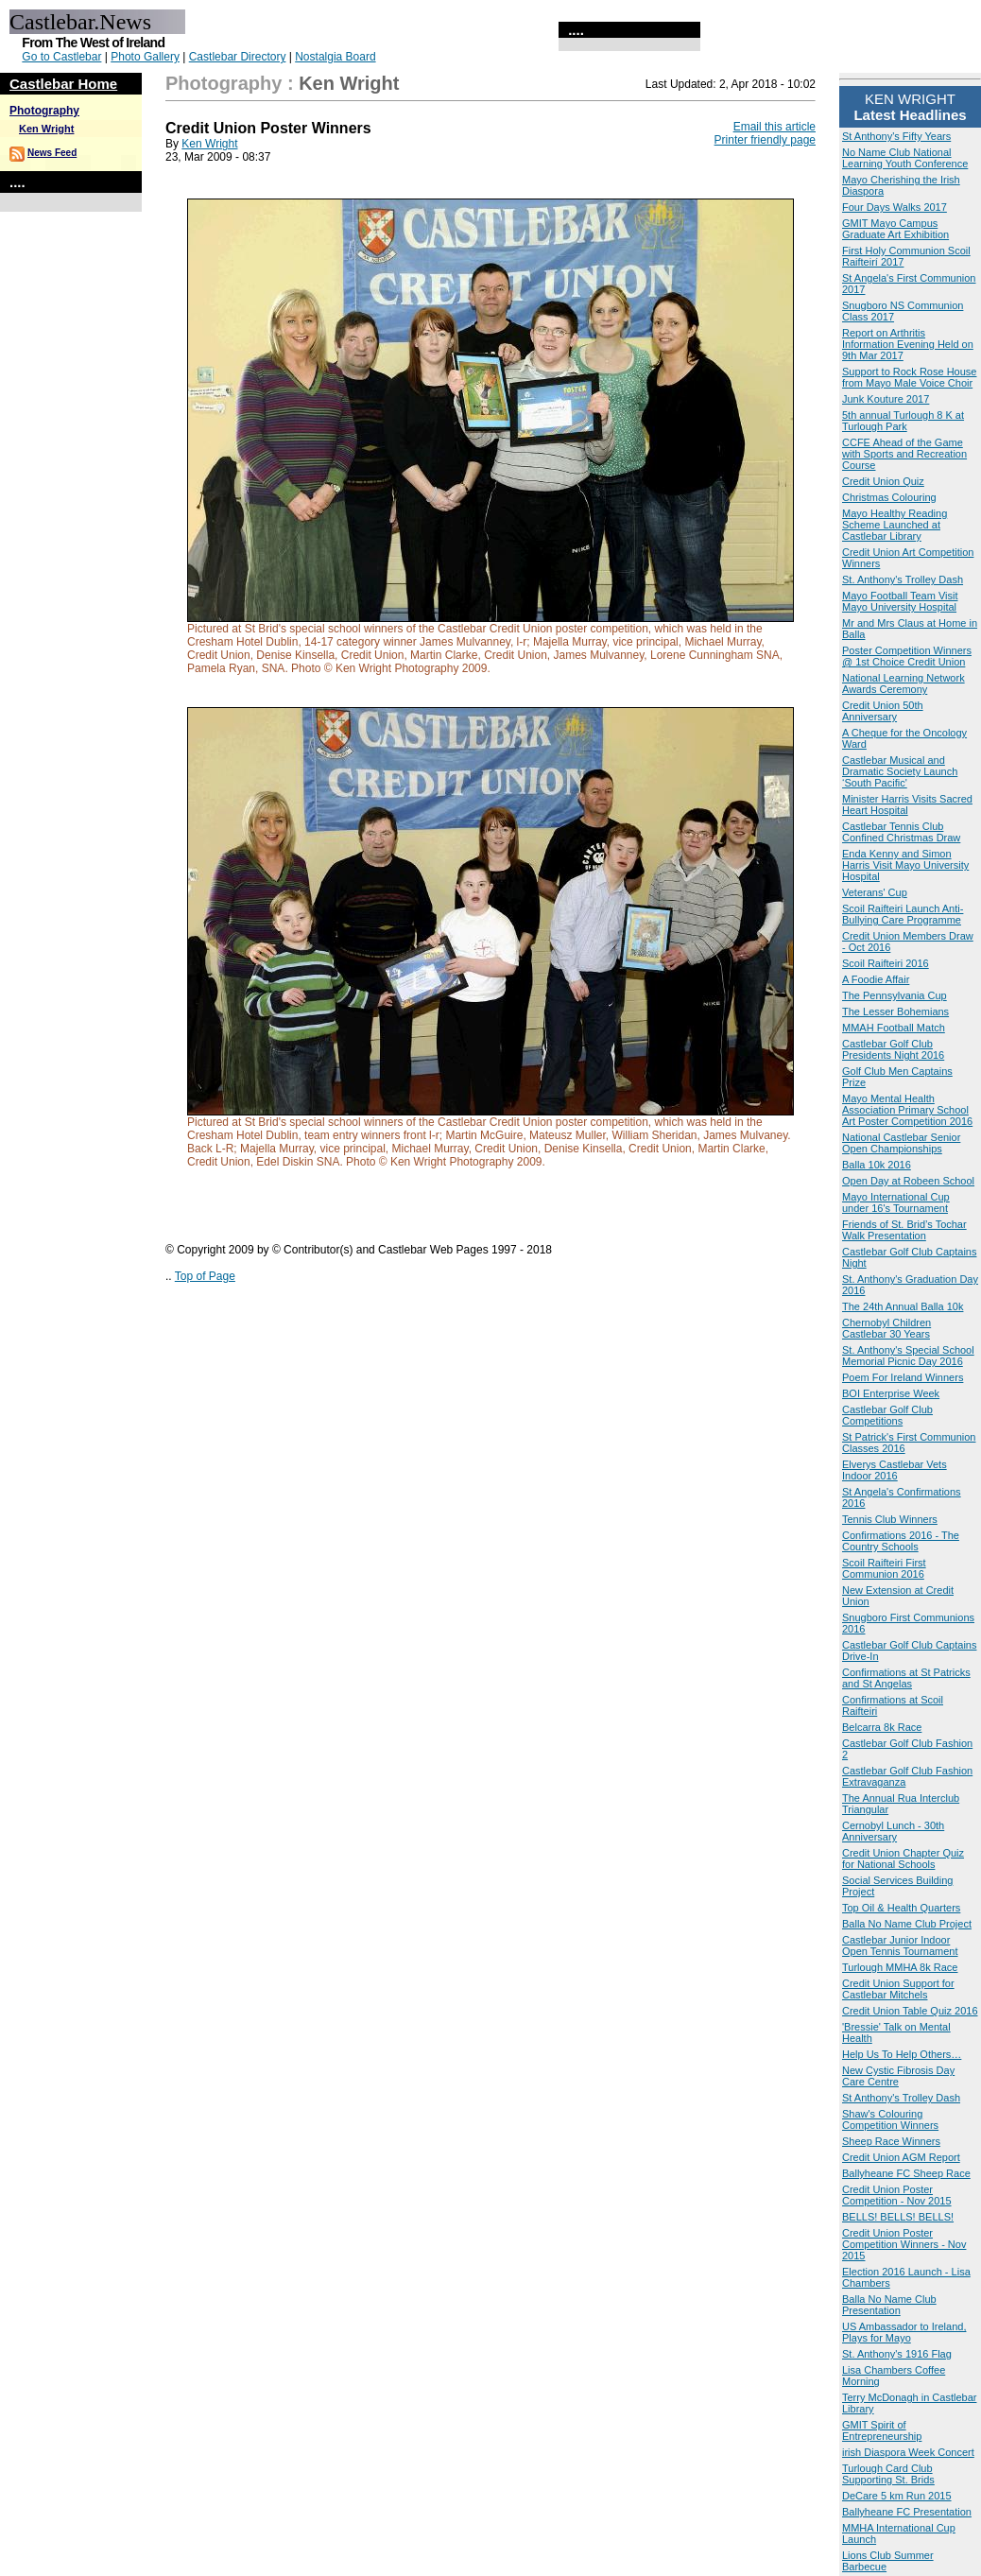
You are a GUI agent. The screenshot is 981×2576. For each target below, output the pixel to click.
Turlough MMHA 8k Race (899, 1967)
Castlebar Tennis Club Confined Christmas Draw (901, 832)
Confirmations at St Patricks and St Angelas (906, 1678)
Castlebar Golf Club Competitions (887, 1415)
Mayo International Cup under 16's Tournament (896, 1202)
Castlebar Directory (237, 56)
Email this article (774, 126)
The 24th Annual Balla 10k (902, 1306)
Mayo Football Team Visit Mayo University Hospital (899, 601)
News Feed (52, 152)
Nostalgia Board (335, 56)
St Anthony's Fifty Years (896, 136)
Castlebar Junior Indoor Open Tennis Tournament (900, 1945)
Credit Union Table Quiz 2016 (910, 2010)
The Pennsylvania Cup (894, 995)
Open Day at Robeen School (908, 1180)
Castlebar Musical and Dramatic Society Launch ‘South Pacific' (899, 771)
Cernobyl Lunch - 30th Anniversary (893, 1831)
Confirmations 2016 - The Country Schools (900, 1541)
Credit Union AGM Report (901, 2157)
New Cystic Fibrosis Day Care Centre (898, 2076)
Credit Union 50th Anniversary (882, 711)
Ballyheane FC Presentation (907, 2511)
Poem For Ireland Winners (902, 1377)
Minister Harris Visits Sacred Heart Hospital (907, 804)
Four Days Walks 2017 (894, 207)
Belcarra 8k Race (881, 1727)
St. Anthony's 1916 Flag (897, 2354)
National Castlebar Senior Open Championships (901, 1143)
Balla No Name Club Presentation (889, 2304)
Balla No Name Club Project (907, 1923)
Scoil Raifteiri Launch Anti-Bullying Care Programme (902, 914)
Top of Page (205, 1276)
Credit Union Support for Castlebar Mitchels (898, 1989)
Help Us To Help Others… (901, 2054)
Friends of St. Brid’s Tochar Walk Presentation (904, 1230)
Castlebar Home (63, 84)
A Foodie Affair (875, 979)
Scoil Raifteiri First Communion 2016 (884, 1568)
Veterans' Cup (874, 892)
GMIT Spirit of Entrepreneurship (881, 2430)
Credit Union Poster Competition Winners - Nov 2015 (904, 2244)
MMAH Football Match (893, 1027)
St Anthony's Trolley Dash (901, 2097)
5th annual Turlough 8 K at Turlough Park (903, 420)
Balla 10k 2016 (876, 1164)
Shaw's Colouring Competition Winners (890, 2119)
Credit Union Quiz (883, 481)
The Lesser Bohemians (895, 1011)
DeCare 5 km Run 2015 (897, 2495)
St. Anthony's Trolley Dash (902, 579)
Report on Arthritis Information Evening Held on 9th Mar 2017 (907, 344)
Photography (44, 110)
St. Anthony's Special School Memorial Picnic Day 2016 (908, 1355)
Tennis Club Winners (890, 1519)
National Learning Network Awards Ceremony (903, 683)
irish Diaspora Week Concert (908, 2452)
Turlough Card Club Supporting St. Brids (888, 2474)
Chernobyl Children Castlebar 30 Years (886, 1328)
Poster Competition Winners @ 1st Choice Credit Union (907, 656)
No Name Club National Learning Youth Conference (905, 158)
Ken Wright (46, 128)
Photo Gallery (145, 56)
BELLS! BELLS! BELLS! (898, 2216)
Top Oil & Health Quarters (901, 1907)
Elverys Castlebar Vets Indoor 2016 (894, 1470)
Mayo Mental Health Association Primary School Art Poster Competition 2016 (907, 1110)
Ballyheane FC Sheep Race (906, 2173)
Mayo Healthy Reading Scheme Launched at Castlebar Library (894, 525)
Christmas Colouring (889, 497)
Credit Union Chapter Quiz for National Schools (903, 1858)
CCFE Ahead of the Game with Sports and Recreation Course (904, 454)
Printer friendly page (765, 140)
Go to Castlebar (61, 56)
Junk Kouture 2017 (885, 399)
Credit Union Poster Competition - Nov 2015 (897, 2195)
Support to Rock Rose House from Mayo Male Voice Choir (909, 377)
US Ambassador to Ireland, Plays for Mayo (904, 2332)
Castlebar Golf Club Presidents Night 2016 (893, 1049)
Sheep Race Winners (891, 2141)
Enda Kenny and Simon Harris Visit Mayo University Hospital (905, 865)
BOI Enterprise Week (890, 1393)
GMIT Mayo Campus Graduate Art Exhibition (895, 228)
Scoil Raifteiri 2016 (885, 963)
